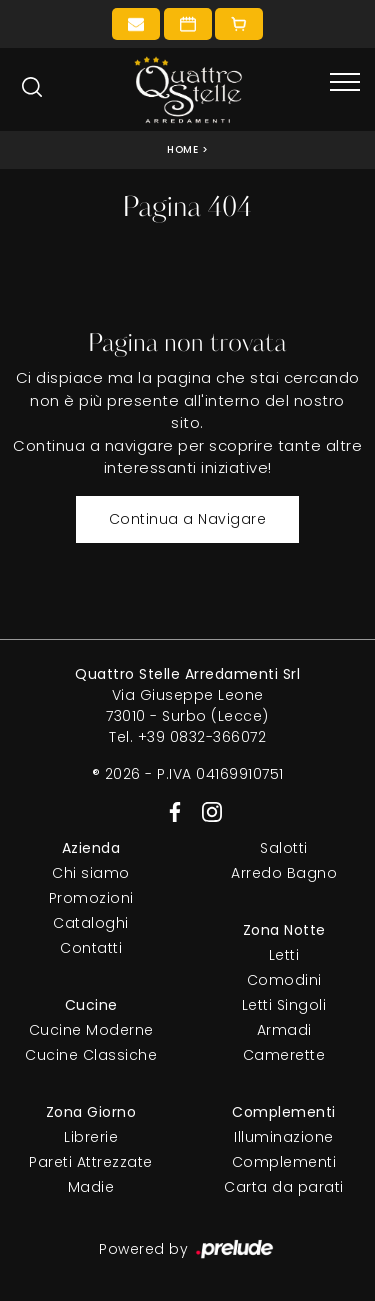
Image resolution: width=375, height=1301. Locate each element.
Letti (284, 955)
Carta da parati (284, 1187)
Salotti (284, 848)
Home (182, 149)
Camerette (284, 1055)
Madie (91, 1187)
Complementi (284, 1162)
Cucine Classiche (91, 1055)
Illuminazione (284, 1137)
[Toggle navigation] (345, 83)
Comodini (284, 980)
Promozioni (91, 898)
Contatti (91, 948)
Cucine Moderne (91, 1030)
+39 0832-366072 (202, 737)
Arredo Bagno (284, 873)
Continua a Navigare (188, 519)
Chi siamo (91, 873)
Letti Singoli (284, 1005)
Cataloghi (91, 923)
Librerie (91, 1137)
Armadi (284, 1030)
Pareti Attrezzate (91, 1162)
